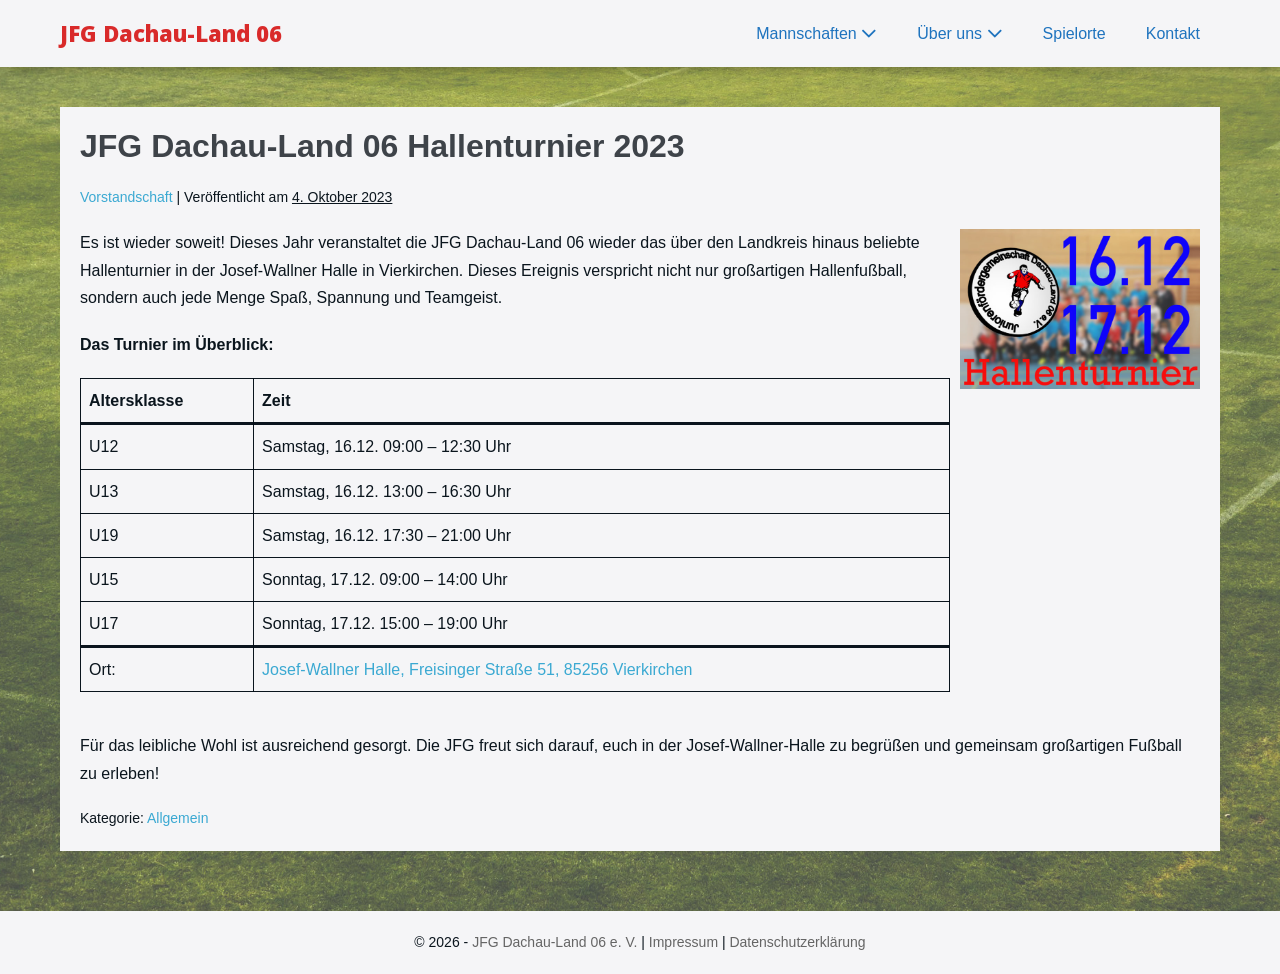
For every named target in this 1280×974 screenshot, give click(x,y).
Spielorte (1074, 33)
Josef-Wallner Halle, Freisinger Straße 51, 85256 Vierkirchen (477, 669)
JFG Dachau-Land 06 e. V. (554, 942)
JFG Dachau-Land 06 (171, 33)
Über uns (959, 33)
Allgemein (177, 818)
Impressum (683, 942)
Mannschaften (816, 33)
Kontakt (1173, 33)
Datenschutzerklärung (797, 942)
